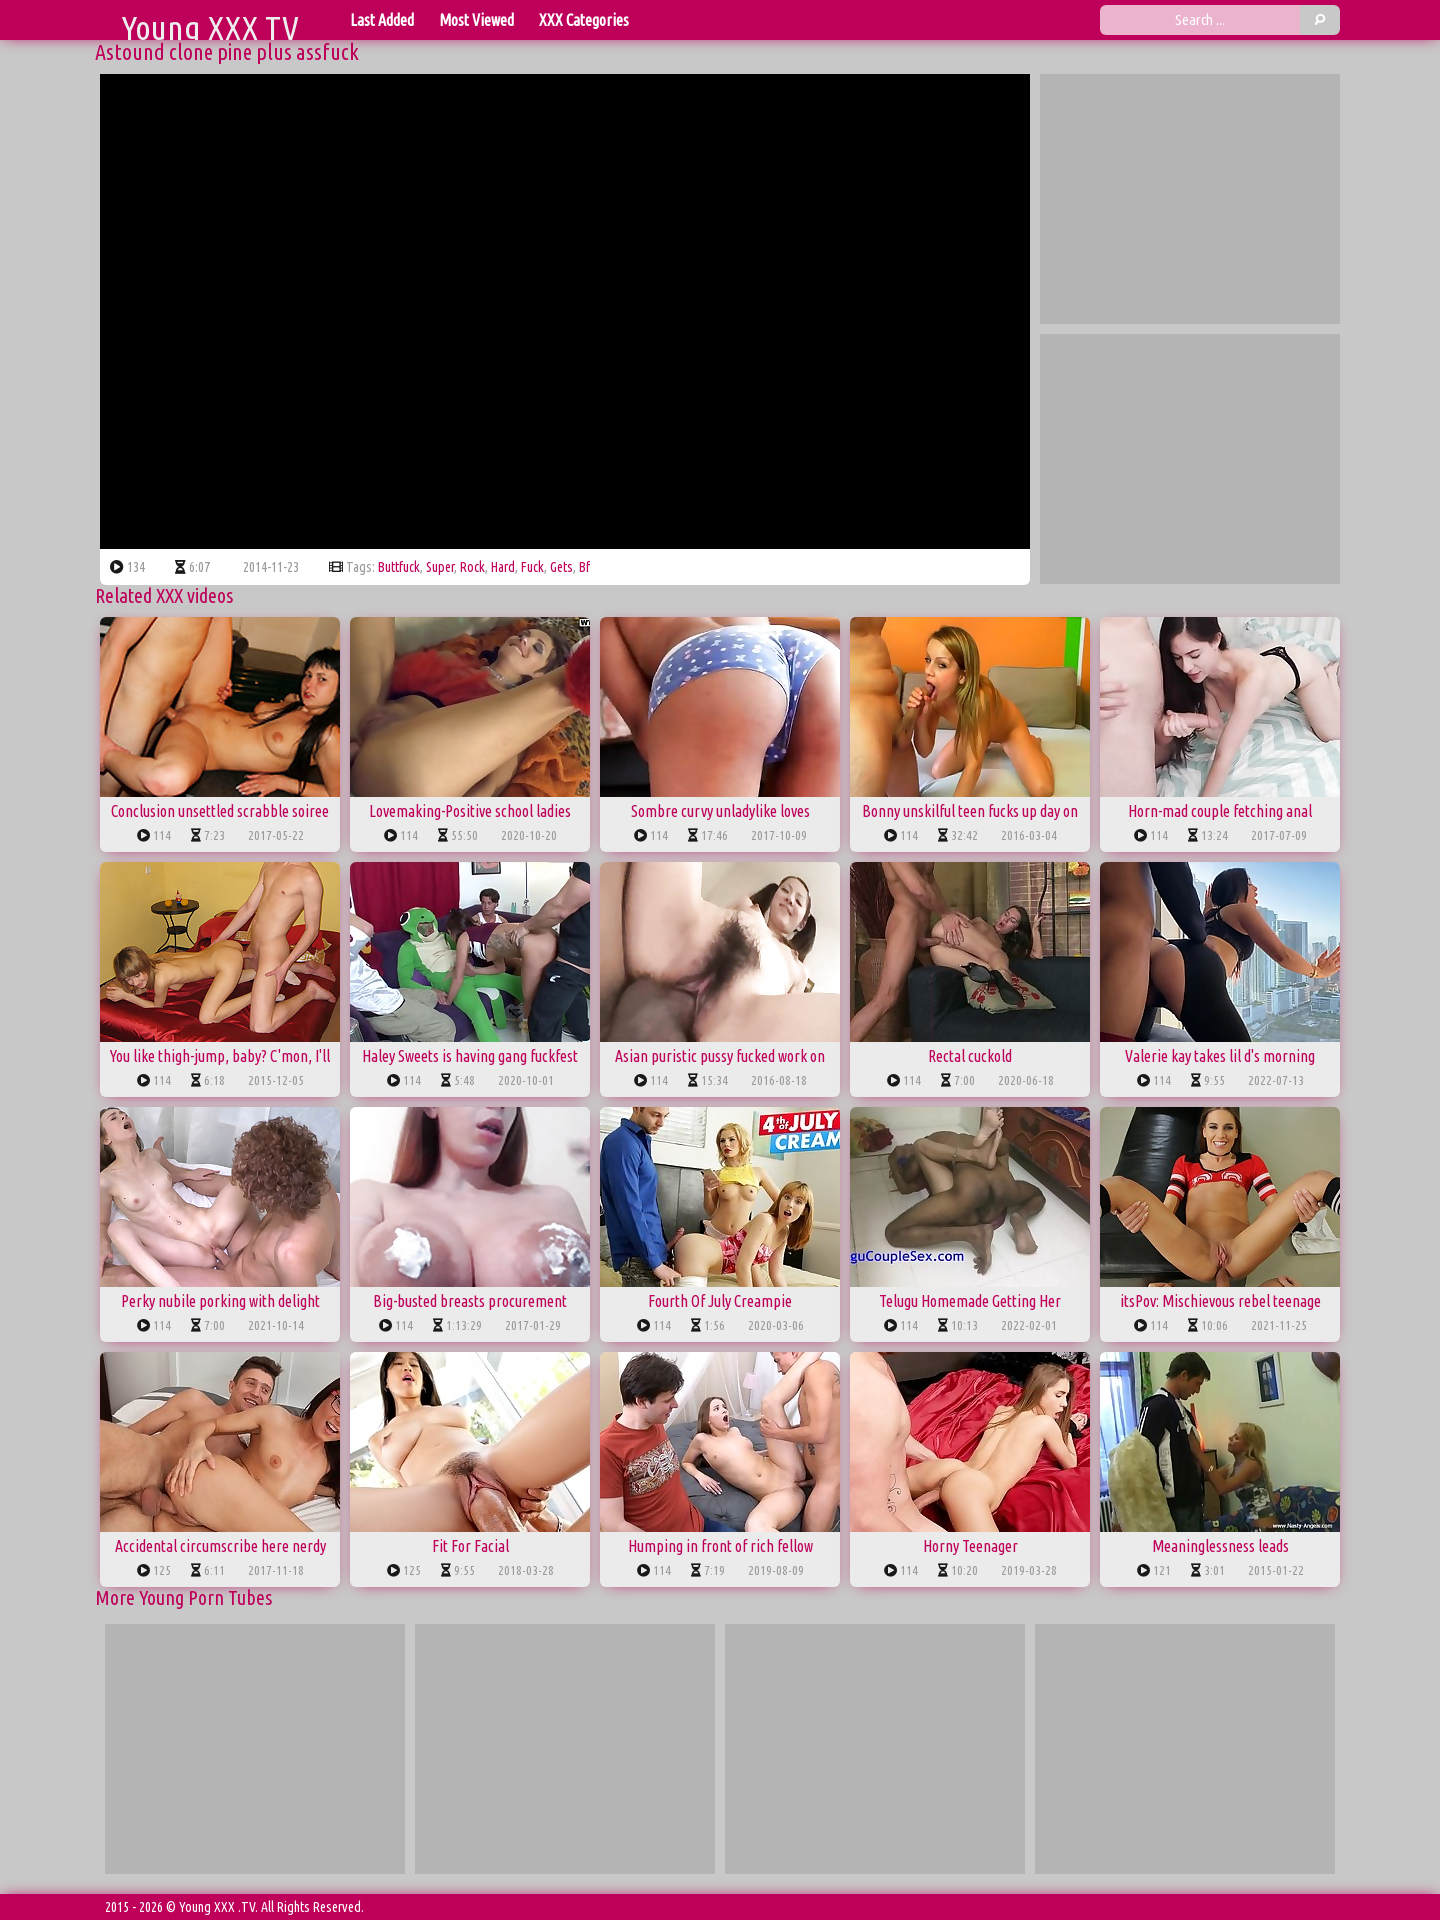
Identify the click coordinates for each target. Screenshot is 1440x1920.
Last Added (382, 20)
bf (584, 567)
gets (561, 567)
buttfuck (399, 567)
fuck (532, 567)
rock (472, 567)
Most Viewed (476, 20)
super (440, 567)
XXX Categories (584, 20)
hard (503, 567)
